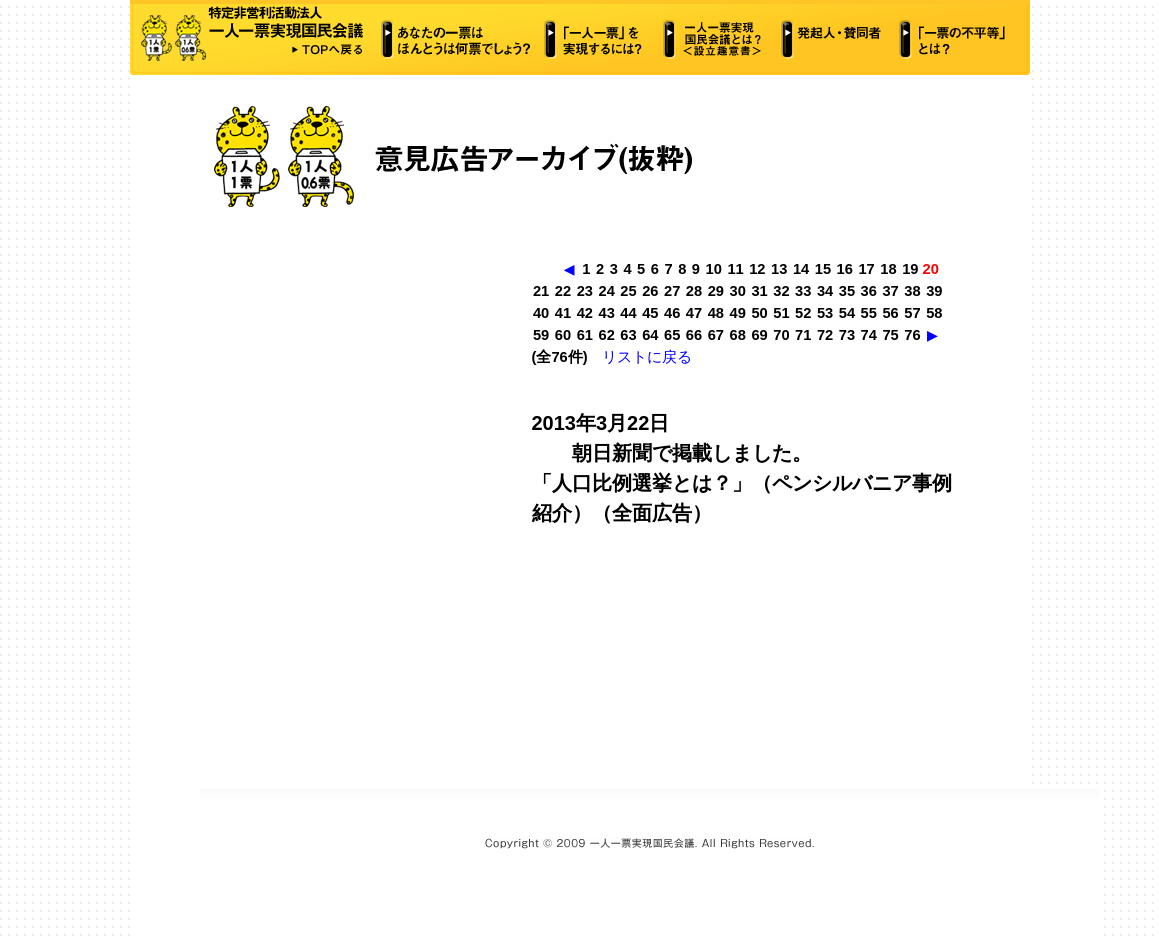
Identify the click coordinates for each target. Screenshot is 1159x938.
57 (912, 313)
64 (650, 335)
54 (847, 313)
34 (825, 291)
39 (934, 291)
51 (781, 313)
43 (606, 313)
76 (912, 335)
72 (825, 335)
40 (541, 313)
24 (606, 291)
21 (541, 291)
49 (738, 313)
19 (910, 269)
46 (672, 313)
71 (803, 335)
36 (869, 291)
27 (672, 291)
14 (801, 269)
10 (714, 269)
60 (563, 335)
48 (716, 313)
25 (628, 291)
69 (759, 335)
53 (825, 313)
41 (563, 313)
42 (585, 313)
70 (781, 335)
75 (890, 335)
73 (847, 335)
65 (672, 335)
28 (694, 291)
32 (781, 291)
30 (738, 291)
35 (847, 291)
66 (694, 335)
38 (912, 291)
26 (650, 291)
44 (628, 313)
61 (585, 335)
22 (563, 291)
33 (803, 291)
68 (738, 335)
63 (628, 335)
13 (779, 269)
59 (541, 335)
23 (585, 291)
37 (890, 291)
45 (650, 313)
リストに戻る (647, 357)
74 (869, 335)
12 (757, 269)
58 (934, 313)
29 (716, 291)
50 (759, 313)
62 (606, 335)
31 (759, 291)
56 (890, 313)
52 (803, 313)
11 (735, 269)
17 (866, 269)
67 (716, 335)
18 (888, 269)
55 (869, 313)
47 (694, 313)
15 (823, 269)
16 (845, 269)
